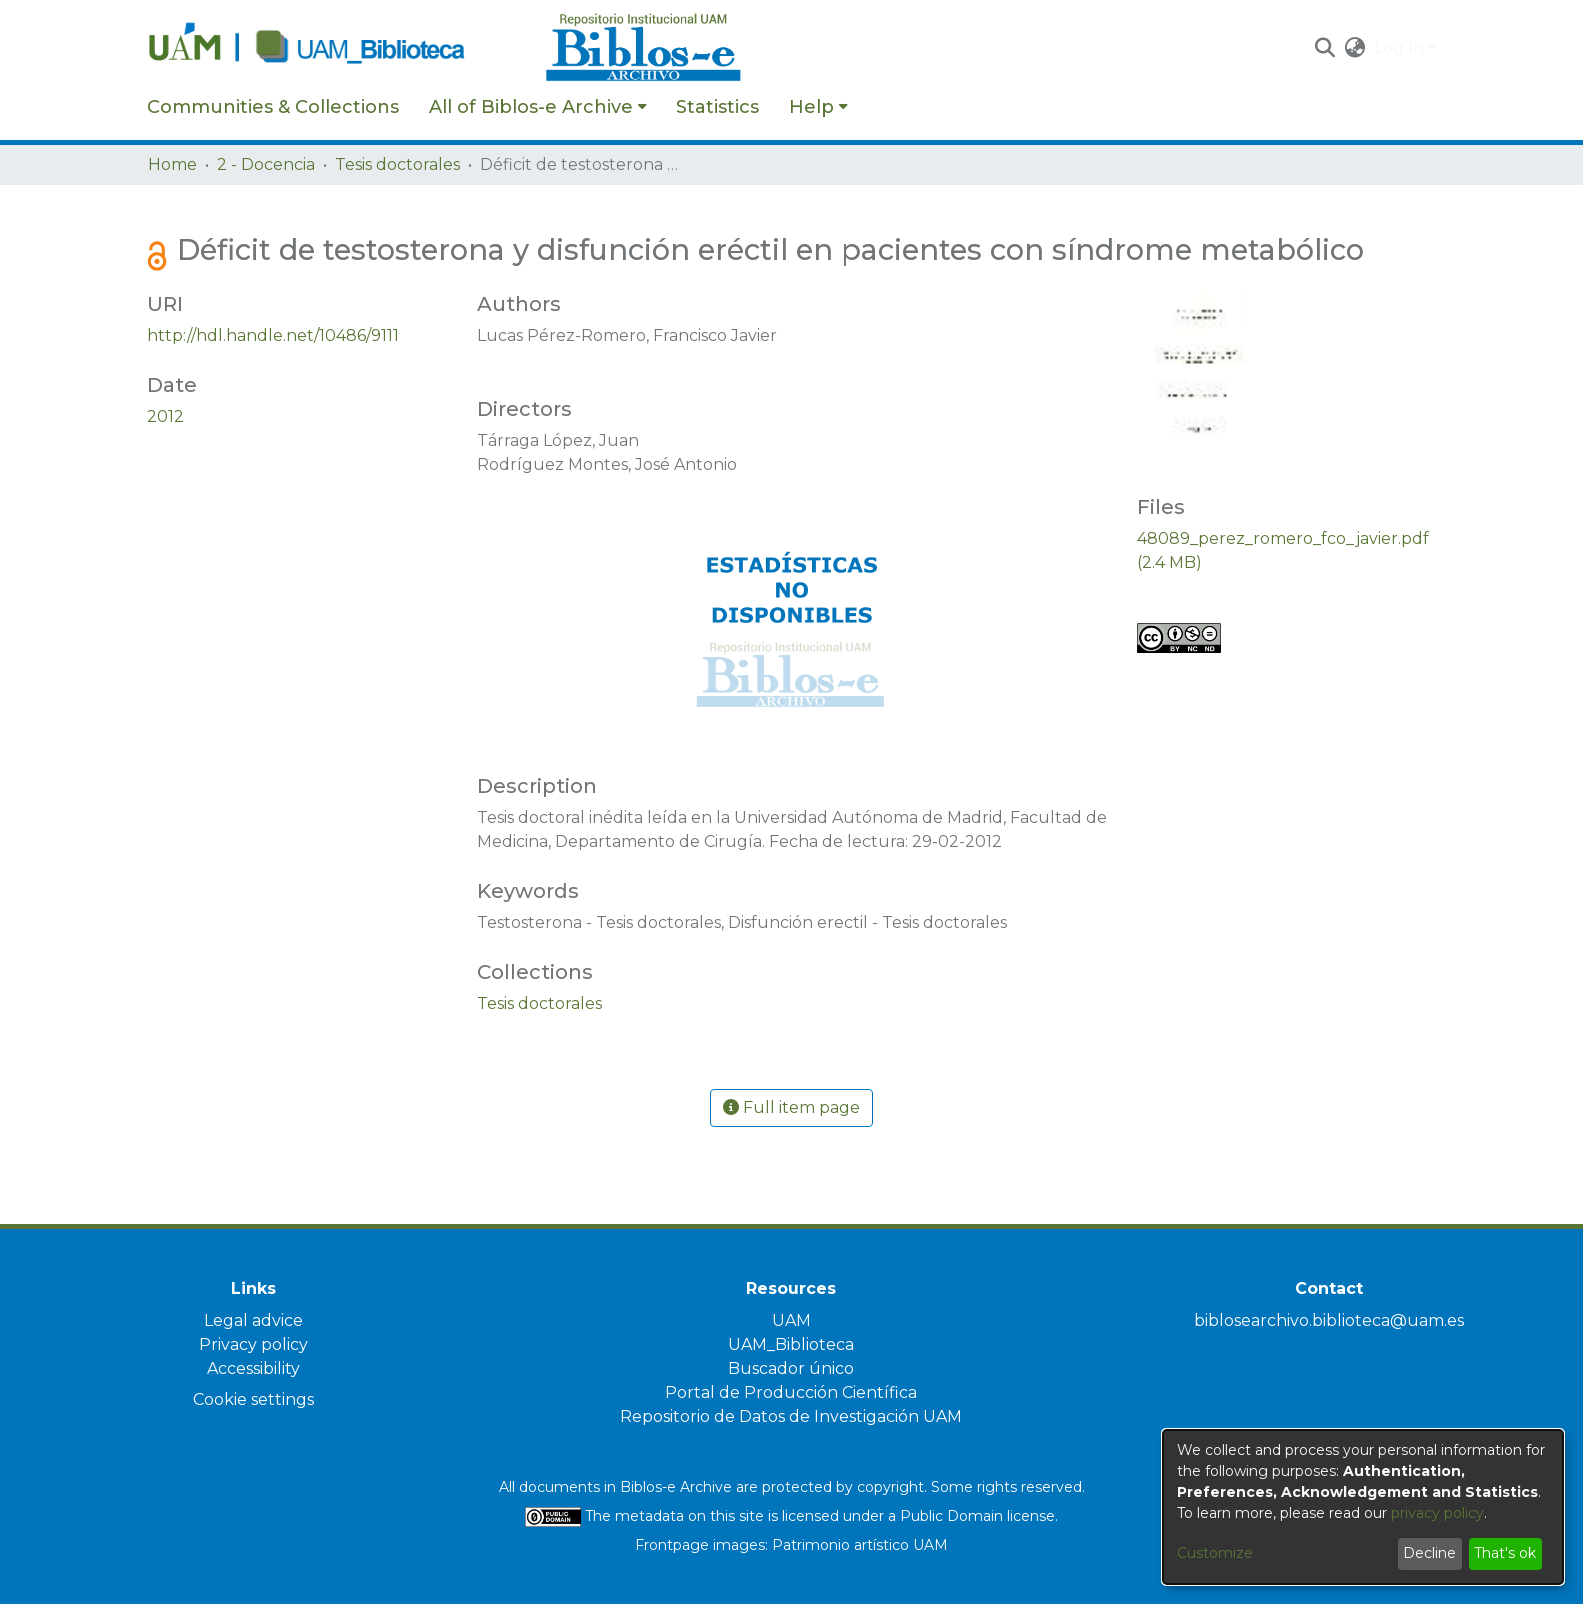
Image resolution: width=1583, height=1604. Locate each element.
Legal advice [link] (253, 1320)
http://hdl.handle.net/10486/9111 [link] (273, 335)
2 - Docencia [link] (266, 164)
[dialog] (1363, 1507)
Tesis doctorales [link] (397, 164)
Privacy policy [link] (253, 1344)
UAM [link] (791, 1320)
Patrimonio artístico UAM (860, 1545)
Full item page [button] (791, 1107)
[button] (1325, 48)
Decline (1429, 1553)
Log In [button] (1401, 47)
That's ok (1505, 1553)
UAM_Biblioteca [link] (791, 1344)
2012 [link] (165, 416)
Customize (1215, 1553)
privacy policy (1437, 1513)
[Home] (336, 48)
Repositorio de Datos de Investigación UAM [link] (791, 1416)
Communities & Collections (273, 107)
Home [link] (172, 164)
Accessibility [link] (253, 1368)
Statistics (717, 107)
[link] (539, 1003)
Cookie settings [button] (253, 1399)
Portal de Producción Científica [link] (791, 1392)
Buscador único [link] (791, 1368)
